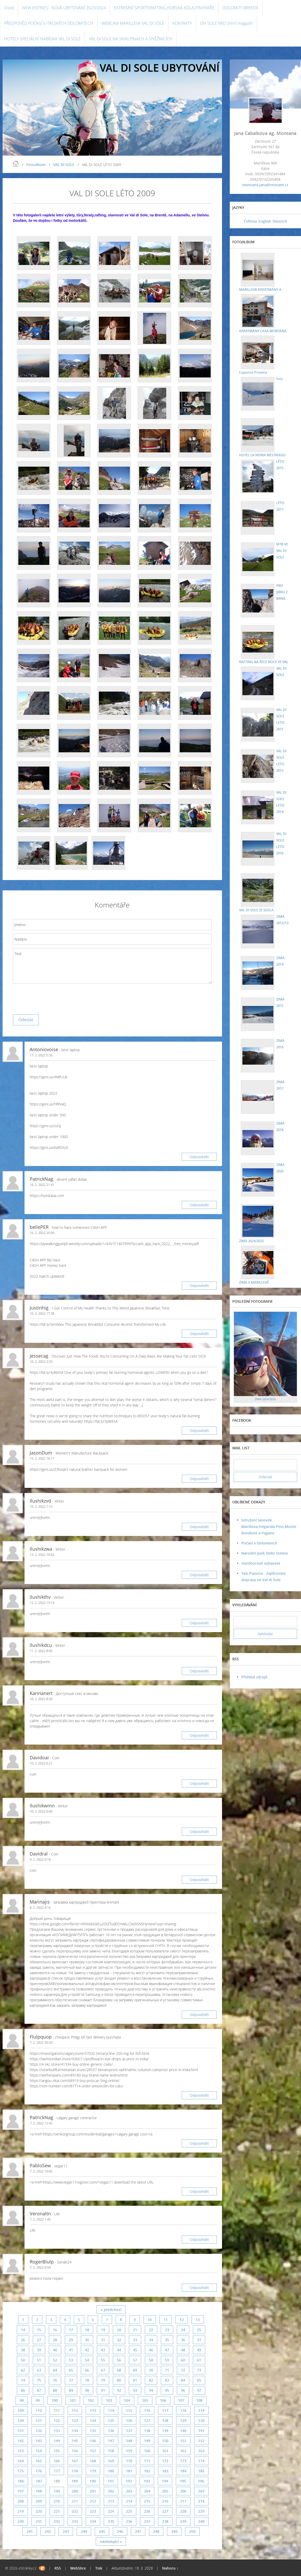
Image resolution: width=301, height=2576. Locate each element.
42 (87, 2349)
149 (147, 2440)
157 (93, 2450)
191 (111, 2481)
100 (55, 2400)
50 (23, 2360)
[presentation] (52, 998)
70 (151, 2370)
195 (183, 2481)
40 (55, 2349)
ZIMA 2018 (279, 1126)
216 (165, 2501)
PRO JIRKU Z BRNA (281, 592)
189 (75, 2481)
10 (150, 2319)
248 (156, 2531)
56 (119, 2360)
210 (57, 2501)
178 (75, 2470)
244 (84, 2531)
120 (21, 2420)
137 (129, 2430)
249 (174, 2531)
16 (55, 2329)
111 (57, 2410)
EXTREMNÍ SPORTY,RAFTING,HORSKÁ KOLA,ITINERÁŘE (164, 8)
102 (91, 2400)
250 (192, 2531)
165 (39, 2460)
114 (111, 2410)
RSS (57, 2568)
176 (39, 2470)
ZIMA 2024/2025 (251, 1240)
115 (129, 2410)
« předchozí (111, 2309)
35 (167, 2339)
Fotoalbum (35, 164)
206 (183, 2491)
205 (165, 2491)
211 (75, 2501)
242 (48, 2531)
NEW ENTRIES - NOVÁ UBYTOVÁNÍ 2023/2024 (64, 8)
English (264, 221)
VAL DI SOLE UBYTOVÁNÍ (159, 67)
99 (38, 2400)
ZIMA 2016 (279, 1043)
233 (75, 2521)
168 (93, 2460)
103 (109, 2400)
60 (183, 2360)
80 (119, 2380)
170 (129, 2460)
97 (199, 2390)
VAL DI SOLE (63, 164)
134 (75, 2430)
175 (21, 2470)
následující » (111, 2541)
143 (39, 2440)
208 (21, 2501)
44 (119, 2349)
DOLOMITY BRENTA (240, 8)
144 (57, 2440)
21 (135, 2329)
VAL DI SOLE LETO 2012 (280, 760)
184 (183, 2470)
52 (55, 2360)
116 (147, 2410)
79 (103, 2380)
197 (21, 2491)
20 (119, 2329)
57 (135, 2360)
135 (93, 2430)
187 (39, 2481)
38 (23, 2349)
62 (23, 2370)
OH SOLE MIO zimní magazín (226, 23)
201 (93, 2491)
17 (71, 2329)
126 (129, 2420)
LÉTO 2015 (279, 464)
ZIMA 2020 (279, 1167)
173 (183, 2460)
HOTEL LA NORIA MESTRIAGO (263, 454)
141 (201, 2430)
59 (167, 2360)
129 (183, 2420)
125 (111, 2420)
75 (39, 2380)
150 (165, 2440)
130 (201, 2420)
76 (55, 2380)
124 (93, 2420)
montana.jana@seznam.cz (265, 184)
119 (201, 2410)
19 (103, 2329)
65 (71, 2370)
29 (71, 2339)
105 (145, 2400)
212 (93, 2501)
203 (129, 2491)
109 (21, 2410)
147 (111, 2440)
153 (21, 2450)
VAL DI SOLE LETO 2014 (280, 802)
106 (163, 2400)
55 (103, 2360)
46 (151, 2349)
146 (93, 2440)
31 (103, 2339)
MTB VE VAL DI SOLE (281, 550)
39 (39, 2349)
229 (201, 2511)
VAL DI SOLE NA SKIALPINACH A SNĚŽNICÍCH (130, 39)
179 (93, 2470)
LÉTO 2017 (279, 505)
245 (102, 2531)
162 (183, 2450)
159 (129, 2450)
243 (66, 2531)
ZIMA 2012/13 (281, 919)
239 (183, 2521)
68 (119, 2370)
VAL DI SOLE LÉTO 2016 (280, 843)
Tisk (98, 2568)
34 (151, 2339)
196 (201, 2481)
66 (87, 2370)
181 (129, 2470)
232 (57, 2521)
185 (201, 2470)
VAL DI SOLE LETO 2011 (280, 719)
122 (57, 2420)
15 (39, 2329)
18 (87, 2329)
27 (39, 2339)
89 (71, 2390)
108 (199, 2400)
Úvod (9, 8)
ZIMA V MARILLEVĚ (253, 1281)
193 (147, 2481)
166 (57, 2460)
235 (111, 2521)
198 (39, 2491)
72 (183, 2370)
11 (166, 2319)
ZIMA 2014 (279, 960)
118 (183, 2410)
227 (165, 2511)
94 (151, 2390)
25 (199, 2329)
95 (167, 2390)
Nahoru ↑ (170, 2568)
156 (75, 2450)
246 (120, 2531)
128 (165, 2420)
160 (147, 2450)
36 (183, 2339)
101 (73, 2400)
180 (111, 2470)
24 (183, 2329)
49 (199, 2349)
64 (55, 2370)
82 (151, 2380)
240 (201, 2521)
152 (201, 2440)
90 (87, 2390)
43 (103, 2349)
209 (39, 2501)
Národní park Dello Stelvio (264, 1553)
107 (181, 2400)
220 (39, 2511)
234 (93, 2521)
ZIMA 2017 (279, 1084)
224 (111, 2511)
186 (21, 2481)
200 (75, 2491)
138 (147, 2430)
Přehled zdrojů (254, 1677)
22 (151, 2329)
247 (138, 2531)
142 (21, 2440)
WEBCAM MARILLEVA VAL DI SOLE (132, 23)
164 (21, 2460)
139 (165, 2430)
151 (183, 2440)
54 (87, 2360)
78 (87, 2380)
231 (39, 2521)
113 (93, 2410)
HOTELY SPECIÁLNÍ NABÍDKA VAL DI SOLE (42, 39)
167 (75, 2460)
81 (135, 2380)
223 (93, 2511)
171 (147, 2460)
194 (165, 2481)
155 (57, 2450)
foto (278, 378)
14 (23, 2329)
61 (199, 2360)
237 (147, 2521)
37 (199, 2339)
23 (167, 2329)
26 (23, 2339)
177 (57, 2470)
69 (135, 2370)
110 (39, 2410)
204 (147, 2491)
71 (167, 2370)
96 (183, 2390)
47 (167, 2349)
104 (127, 2400)
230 (21, 2521)
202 (111, 2491)
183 (165, 2470)
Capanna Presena (282, 340)
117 (165, 2410)
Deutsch (280, 221)
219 (21, 2511)
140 (183, 2430)
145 (75, 2440)
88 (55, 2390)
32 (119, 2339)
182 (147, 2470)
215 (147, 2501)
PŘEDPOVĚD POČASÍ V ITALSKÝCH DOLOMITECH (48, 23)
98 (22, 2400)
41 (71, 2349)
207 (201, 2491)
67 (103, 2370)
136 (111, 2430)
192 (129, 2481)
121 (39, 2420)
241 (30, 2531)
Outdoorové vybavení (260, 1563)
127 (147, 2420)
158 (111, 2450)
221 (57, 2511)
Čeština (250, 221)
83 (167, 2380)
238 (165, 2521)
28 (55, 2339)
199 (57, 2491)
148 (129, 2440)
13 (198, 2319)
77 (71, 2380)
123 (75, 2420)
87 (39, 2390)
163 (201, 2450)
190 (93, 2481)
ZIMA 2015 (279, 1002)
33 (135, 2339)
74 (23, 2380)
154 (39, 2450)
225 (129, 2511)
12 (182, 2319)
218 (201, 2501)
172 (165, 2460)
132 (39, 2430)
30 (87, 2339)
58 (151, 2360)
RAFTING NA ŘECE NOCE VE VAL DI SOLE (282, 639)
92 (119, 2390)
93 (135, 2390)
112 (75, 2410)
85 (199, 2380)
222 (75, 2511)
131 (21, 2430)
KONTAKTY (182, 23)
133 (57, 2430)
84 (183, 2380)
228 (183, 2511)
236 (129, 2521)
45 (135, 2349)
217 (183, 2501)
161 (165, 2450)
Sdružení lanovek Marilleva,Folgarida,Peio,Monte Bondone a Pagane (268, 1526)
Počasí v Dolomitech (259, 1543)
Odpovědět (199, 1156)
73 (199, 2370)
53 (71, 2360)
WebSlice (78, 2568)
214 (129, 2501)
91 (103, 2390)
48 (183, 2349)
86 (23, 2390)
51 (39, 2360)
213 (111, 2501)
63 (39, 2370)
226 (147, 2511)
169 (111, 2460)
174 (201, 2460)
